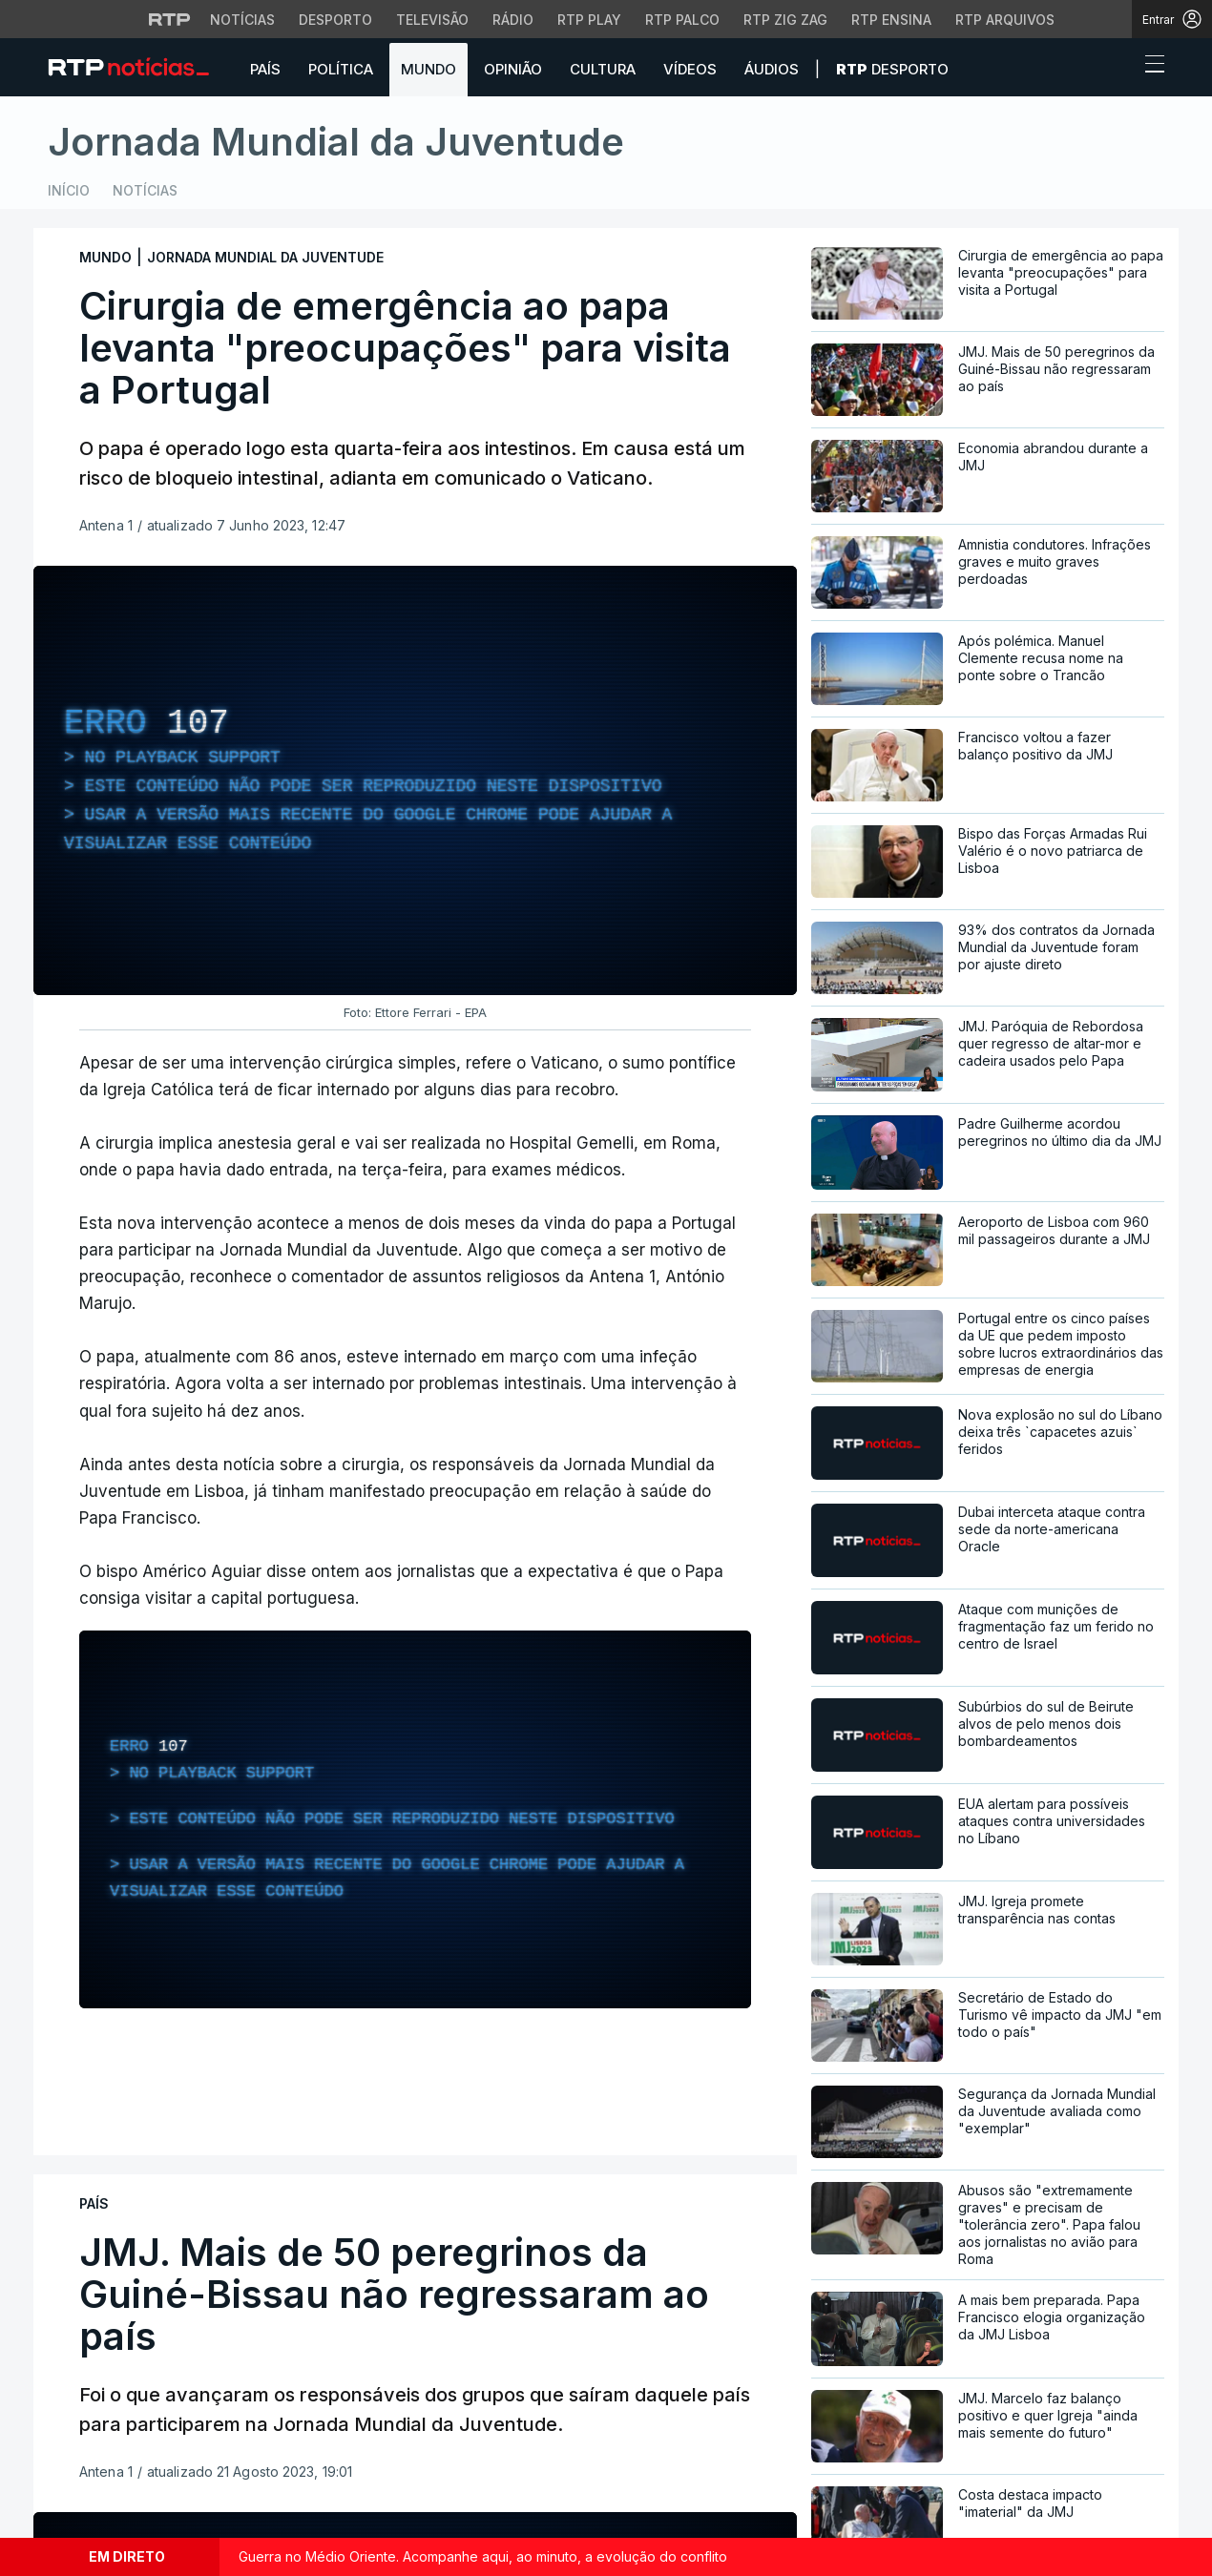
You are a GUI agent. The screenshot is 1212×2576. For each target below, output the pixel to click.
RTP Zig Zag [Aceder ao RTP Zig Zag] (785, 19)
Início (69, 190)
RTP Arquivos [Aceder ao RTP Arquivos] (1005, 19)
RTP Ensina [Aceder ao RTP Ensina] (891, 19)
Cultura (603, 69)
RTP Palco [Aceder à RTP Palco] (682, 19)
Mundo (428, 69)
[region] (415, 780)
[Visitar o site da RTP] (170, 19)
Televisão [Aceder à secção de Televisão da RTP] (432, 19)
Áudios (771, 69)
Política (340, 69)
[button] (1119, 68)
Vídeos (690, 69)
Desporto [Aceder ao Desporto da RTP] (335, 19)
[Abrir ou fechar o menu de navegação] (1149, 67)
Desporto (892, 69)
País (265, 69)
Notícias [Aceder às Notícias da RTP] (242, 19)
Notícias (145, 190)
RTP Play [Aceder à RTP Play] (589, 19)
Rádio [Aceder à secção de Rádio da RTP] (512, 19)
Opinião (513, 69)
